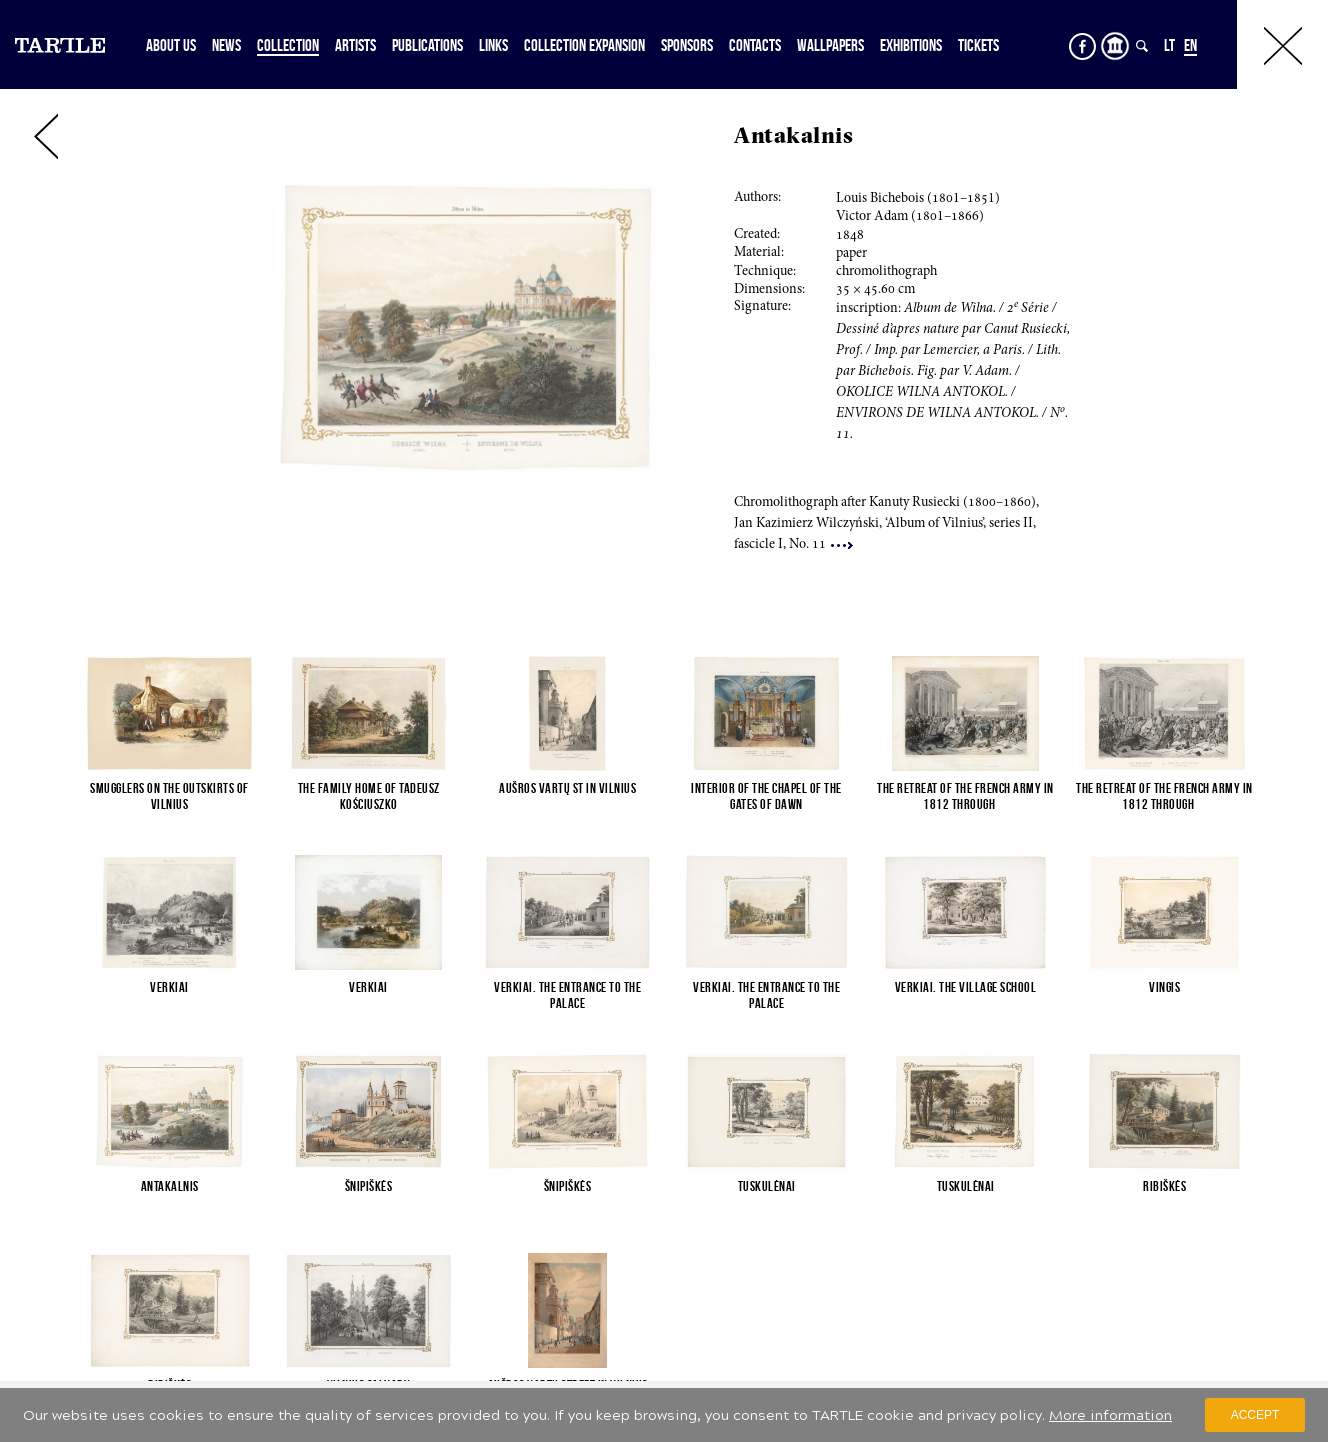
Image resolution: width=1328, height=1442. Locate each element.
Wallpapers (830, 45)
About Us (171, 45)
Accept (1255, 1415)
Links (493, 45)
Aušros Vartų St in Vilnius (567, 788)
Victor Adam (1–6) (910, 217)
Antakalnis (170, 1186)
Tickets (978, 45)
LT (1169, 45)
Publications (427, 45)
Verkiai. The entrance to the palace (567, 995)
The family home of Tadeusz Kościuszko (369, 796)
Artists (355, 45)
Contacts (755, 45)
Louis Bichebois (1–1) (918, 199)
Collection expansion (584, 45)
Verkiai (169, 987)
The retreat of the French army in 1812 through (965, 796)
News (226, 45)
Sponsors (687, 45)
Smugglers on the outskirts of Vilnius (169, 796)
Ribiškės (1164, 1186)
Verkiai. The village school (966, 987)
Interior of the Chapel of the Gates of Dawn (766, 796)
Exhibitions (911, 45)
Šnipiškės (369, 1186)
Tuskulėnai (767, 1186)
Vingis (1164, 987)
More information (1110, 1415)
